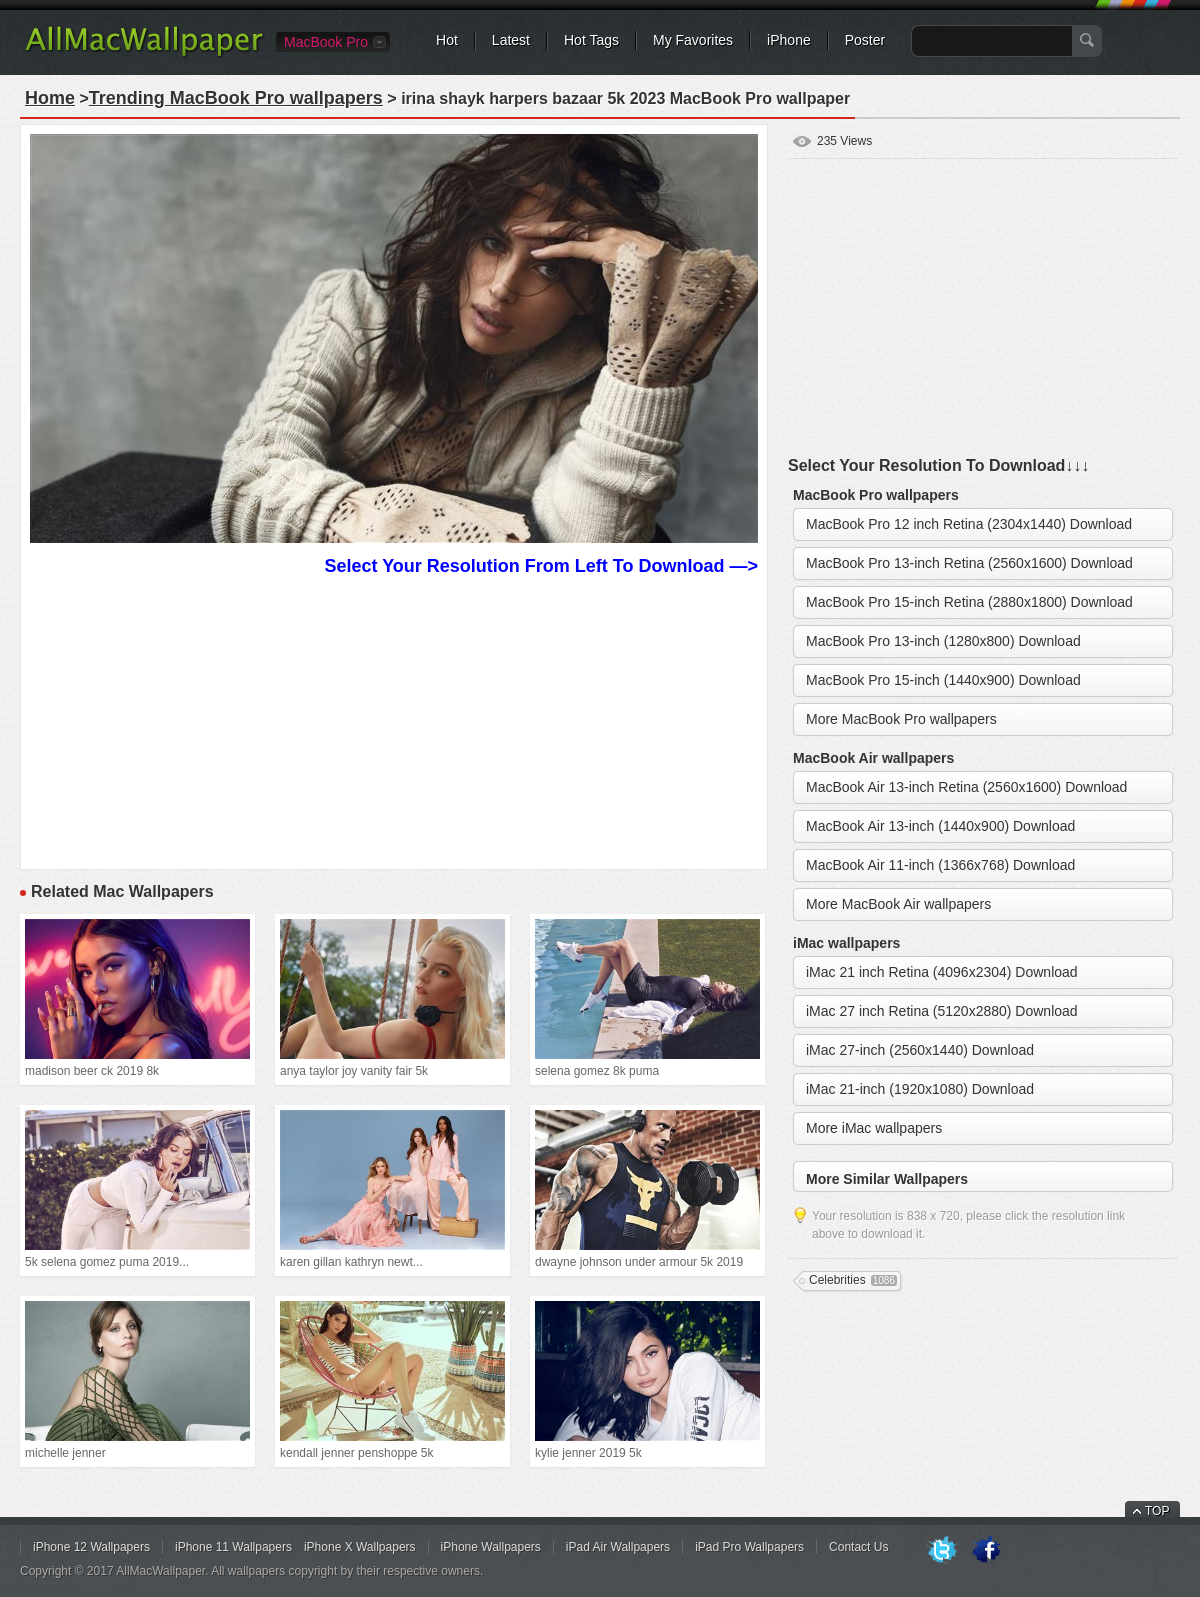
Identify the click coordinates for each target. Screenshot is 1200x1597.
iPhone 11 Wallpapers (233, 1547)
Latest (511, 40)
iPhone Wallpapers (491, 1547)
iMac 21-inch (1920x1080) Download (920, 1089)
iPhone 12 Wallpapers (91, 1547)
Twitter (942, 1551)
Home (50, 98)
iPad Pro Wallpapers (749, 1547)
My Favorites (693, 40)
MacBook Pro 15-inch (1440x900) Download (943, 680)
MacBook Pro (326, 42)
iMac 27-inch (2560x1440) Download (920, 1050)
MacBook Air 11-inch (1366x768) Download (940, 865)
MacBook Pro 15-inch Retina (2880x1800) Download (969, 602)
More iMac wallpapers (874, 1128)
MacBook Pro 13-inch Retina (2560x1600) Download (969, 563)
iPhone (789, 40)
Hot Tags (591, 40)
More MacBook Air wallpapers (898, 904)
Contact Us (858, 1547)
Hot (447, 40)
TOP (1157, 1511)
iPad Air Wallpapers (618, 1547)
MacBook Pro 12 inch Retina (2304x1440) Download (969, 524)
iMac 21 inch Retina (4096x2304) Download (942, 972)
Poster (865, 40)
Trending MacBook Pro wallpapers (236, 98)
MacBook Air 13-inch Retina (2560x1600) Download (966, 787)
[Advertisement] (394, 720)
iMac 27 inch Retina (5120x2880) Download (942, 1011)
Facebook (986, 1551)
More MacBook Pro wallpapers (901, 719)
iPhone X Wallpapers (360, 1547)
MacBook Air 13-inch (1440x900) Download (940, 826)
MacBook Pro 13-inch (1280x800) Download (943, 641)
